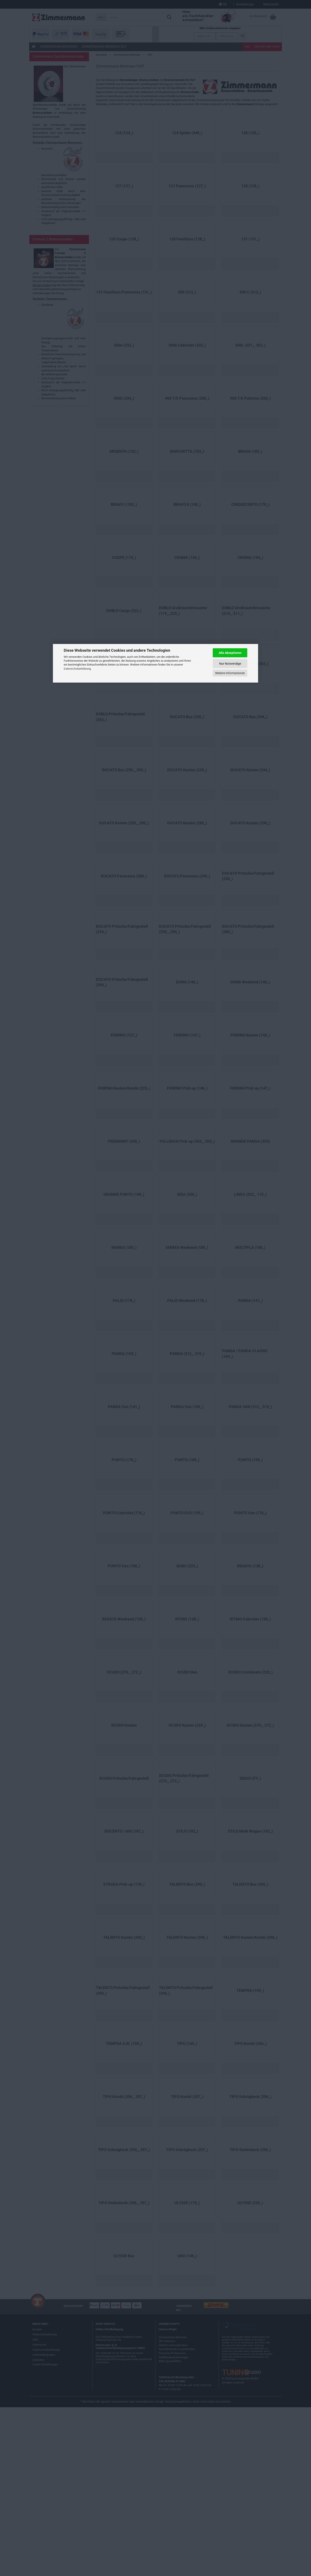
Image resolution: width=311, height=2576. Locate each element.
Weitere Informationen (230, 673)
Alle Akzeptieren (230, 653)
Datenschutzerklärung (77, 668)
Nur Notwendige (230, 663)
